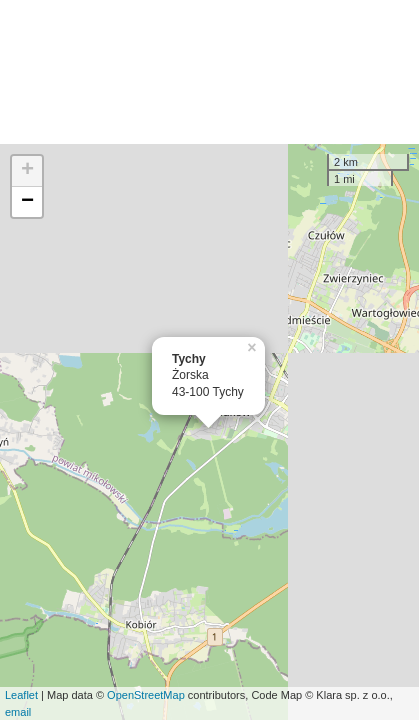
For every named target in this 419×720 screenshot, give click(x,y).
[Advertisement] (209, 72)
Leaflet (21, 695)
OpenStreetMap (146, 695)
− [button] (27, 202)
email (18, 712)
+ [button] (27, 171)
